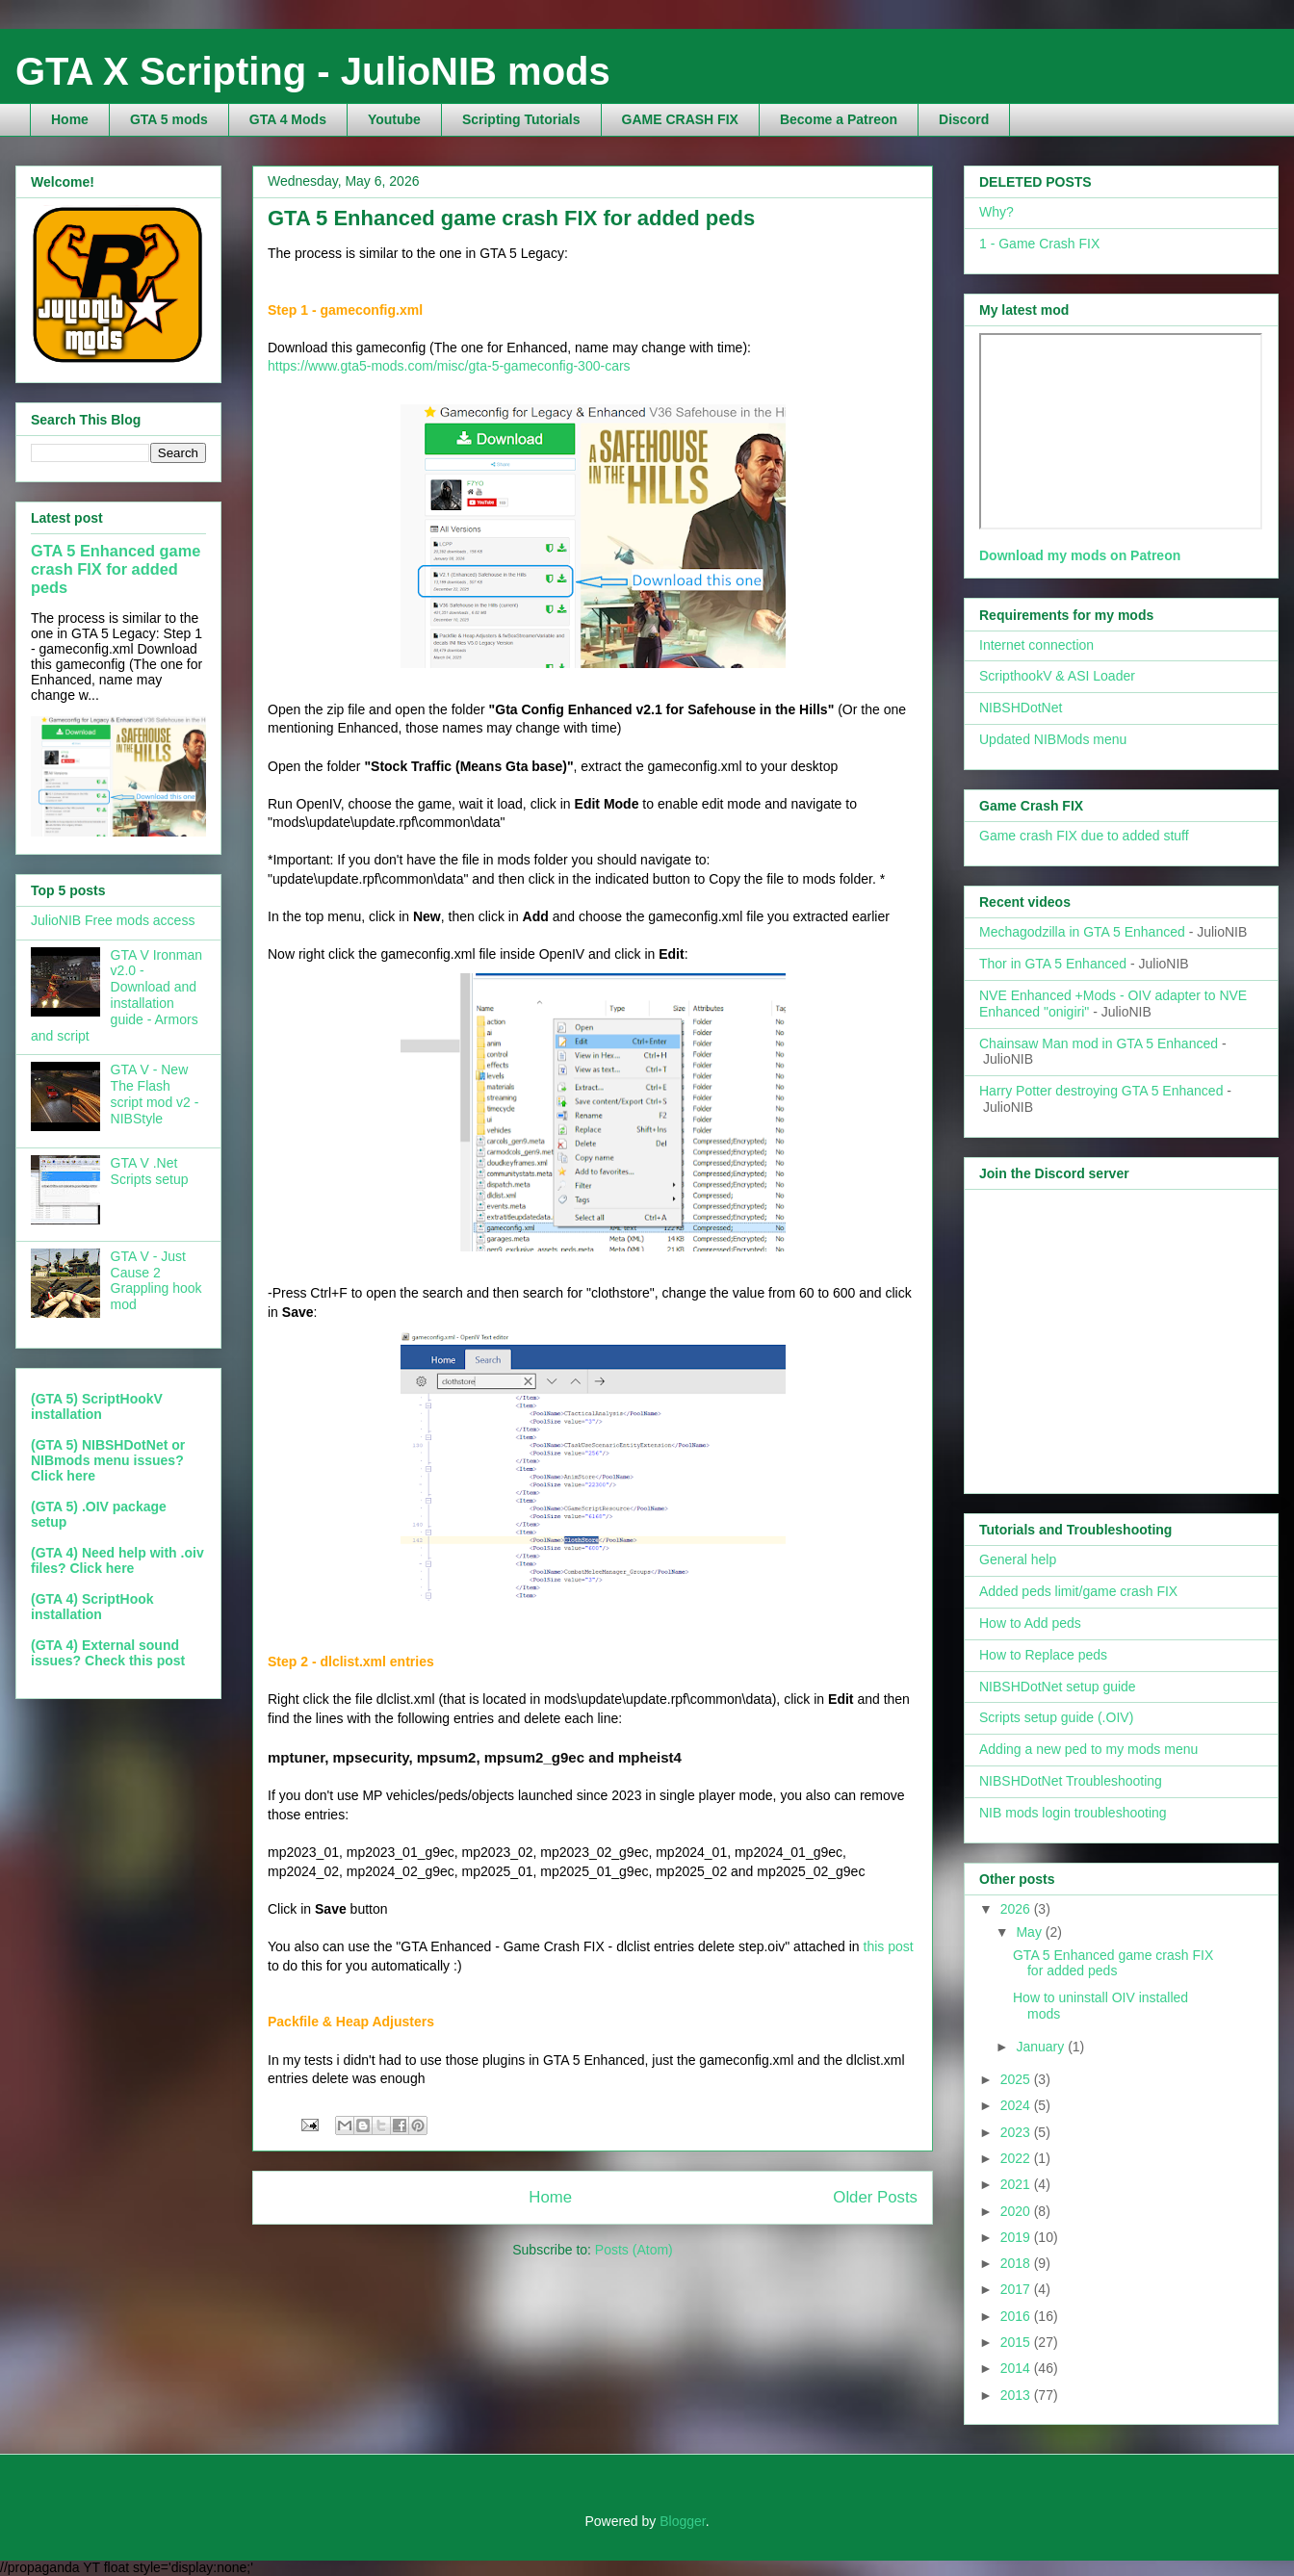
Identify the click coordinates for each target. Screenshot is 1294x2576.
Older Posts (875, 2197)
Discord (964, 119)
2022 (1017, 2158)
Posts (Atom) (634, 2249)
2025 (1017, 2079)
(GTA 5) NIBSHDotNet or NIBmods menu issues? (108, 1452)
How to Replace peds (1043, 1654)
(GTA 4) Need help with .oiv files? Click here (117, 1560)
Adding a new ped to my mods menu (1088, 1749)
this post (889, 1946)
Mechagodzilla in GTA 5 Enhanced (1082, 932)
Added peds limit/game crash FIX (1078, 1591)
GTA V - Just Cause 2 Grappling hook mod (156, 1280)
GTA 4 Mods (287, 119)
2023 (1017, 2132)
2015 (1017, 2342)
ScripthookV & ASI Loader (1057, 675)
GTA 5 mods (169, 119)
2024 (1017, 2105)
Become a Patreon (838, 119)
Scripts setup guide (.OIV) (1056, 1717)
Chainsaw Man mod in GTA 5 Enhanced (1098, 1043)
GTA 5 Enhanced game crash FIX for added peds (511, 218)
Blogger (682, 2521)
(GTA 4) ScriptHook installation (92, 1606)
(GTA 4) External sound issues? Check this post (108, 1652)
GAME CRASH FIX (680, 119)
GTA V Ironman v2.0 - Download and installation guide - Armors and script (116, 995)
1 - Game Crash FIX (1039, 243)
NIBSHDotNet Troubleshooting (1070, 1781)
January (1042, 2046)
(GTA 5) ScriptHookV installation (97, 1406)
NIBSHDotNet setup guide (1057, 1686)
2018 (1017, 2263)
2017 (1017, 2289)
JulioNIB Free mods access (112, 920)
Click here (63, 1475)
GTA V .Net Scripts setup (150, 1171)
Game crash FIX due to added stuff (1084, 835)
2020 (1017, 2211)
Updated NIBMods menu (1052, 739)
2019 (1017, 2237)
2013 (1017, 2395)
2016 (1017, 2316)
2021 (1017, 2184)
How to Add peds (1030, 1623)
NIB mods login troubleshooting (1073, 1812)
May (1030, 1932)
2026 (1017, 1909)
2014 (1017, 2368)
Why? (996, 211)
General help (1017, 1559)
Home (70, 119)
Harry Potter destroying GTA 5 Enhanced (1101, 1090)
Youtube (394, 119)
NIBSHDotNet (1020, 707)
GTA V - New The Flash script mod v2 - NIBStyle (155, 1093)
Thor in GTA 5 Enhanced (1052, 963)
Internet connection (1036, 645)
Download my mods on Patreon (1079, 555)
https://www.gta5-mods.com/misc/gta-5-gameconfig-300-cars (449, 366)
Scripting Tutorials (521, 119)
